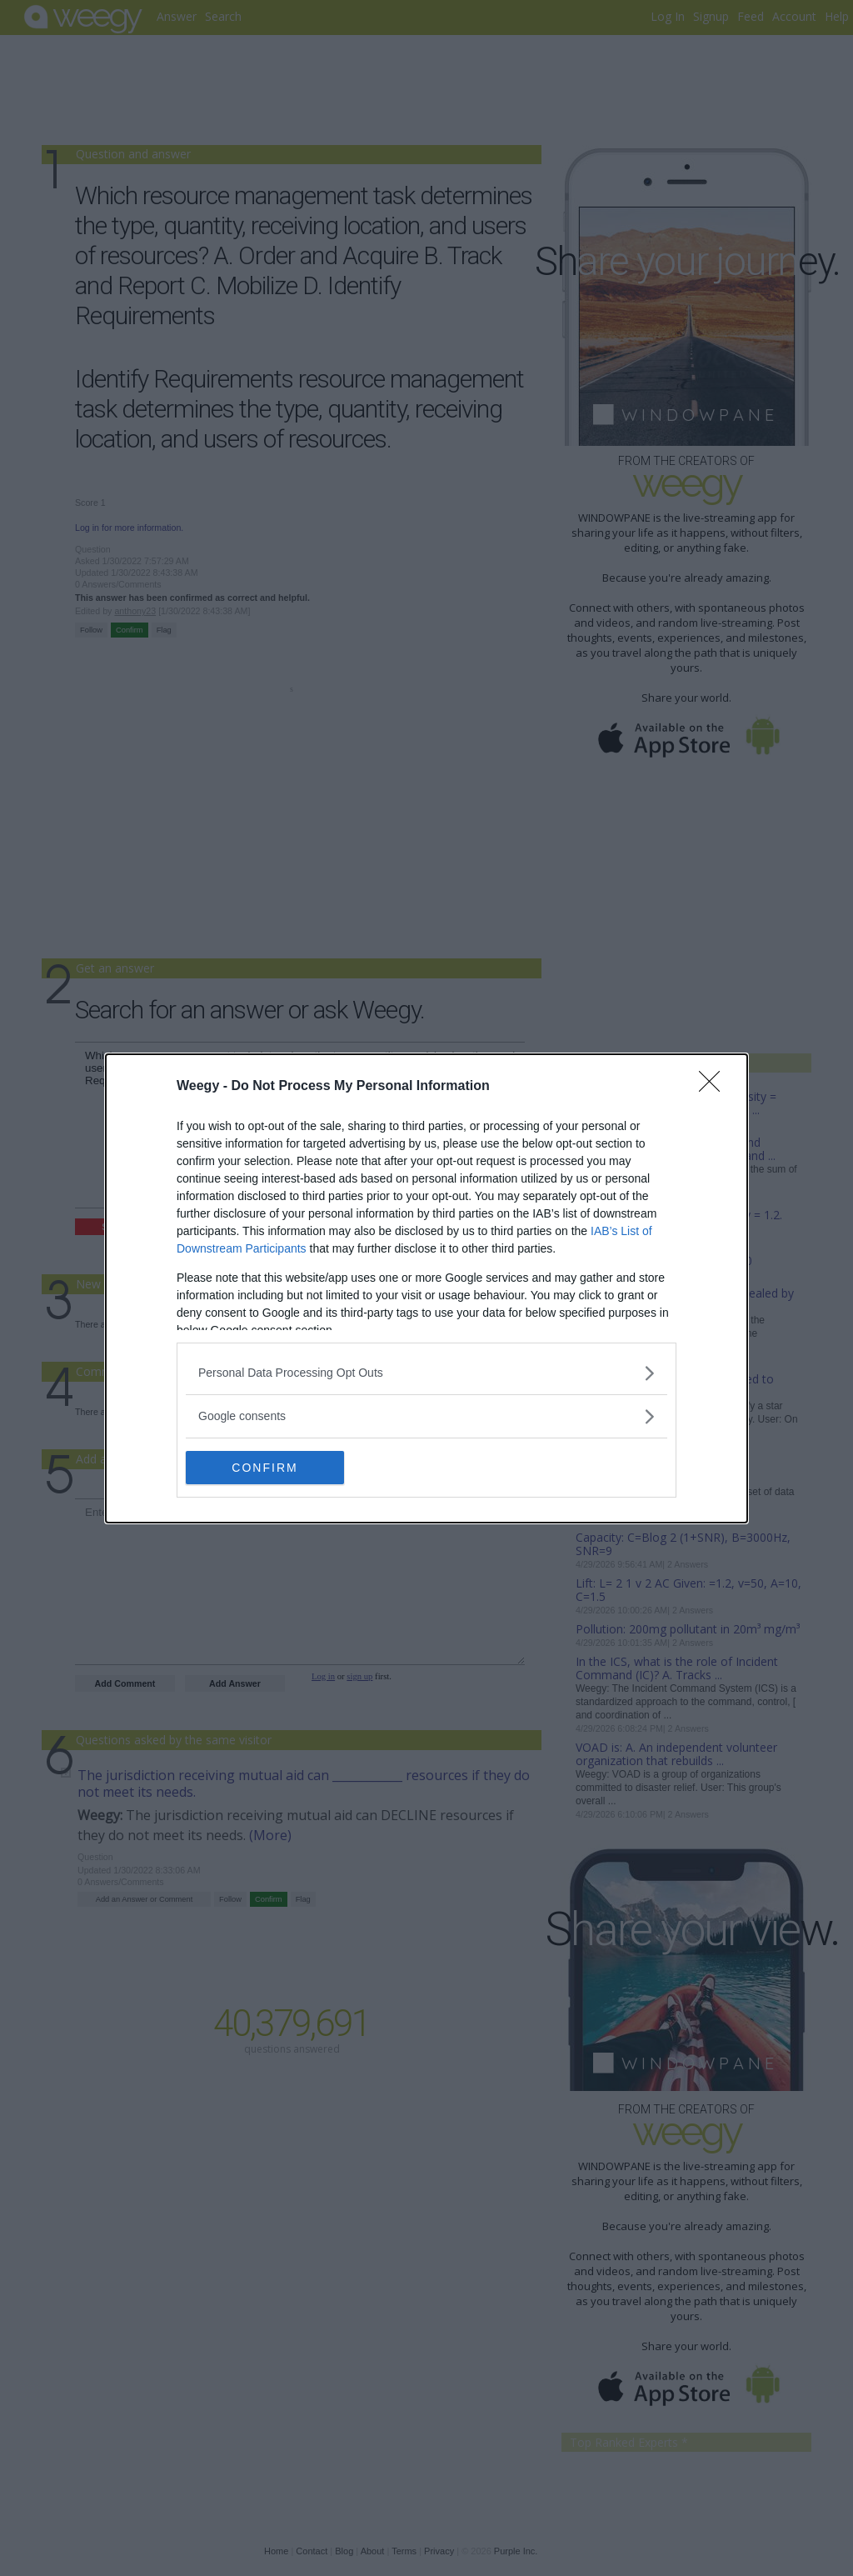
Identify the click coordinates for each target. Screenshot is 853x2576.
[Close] (715, 1087)
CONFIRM (264, 1466)
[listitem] (426, 1373)
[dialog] (426, 1288)
